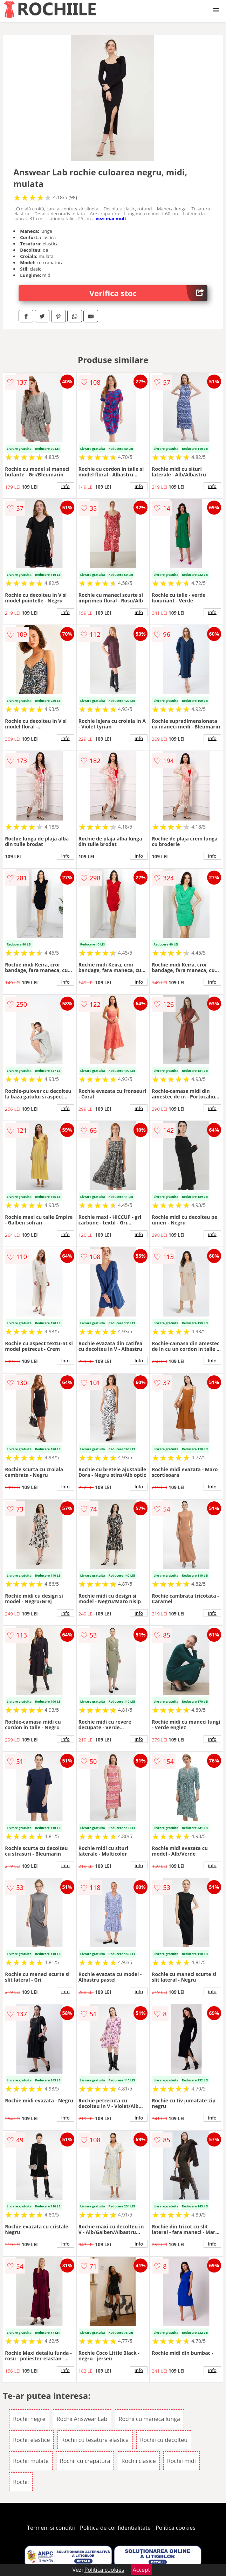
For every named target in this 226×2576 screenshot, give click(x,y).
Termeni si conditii (51, 2528)
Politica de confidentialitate (115, 2528)
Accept (141, 2570)
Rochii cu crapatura (85, 2461)
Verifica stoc (148, 293)
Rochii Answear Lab (82, 2419)
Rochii (21, 2482)
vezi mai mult (111, 218)
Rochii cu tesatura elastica (95, 2440)
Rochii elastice (31, 2440)
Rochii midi (181, 2461)
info (65, 486)
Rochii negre (29, 2419)
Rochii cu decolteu (163, 2440)
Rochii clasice (139, 2461)
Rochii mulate (30, 2461)
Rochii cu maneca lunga (149, 2419)
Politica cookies (176, 2528)
